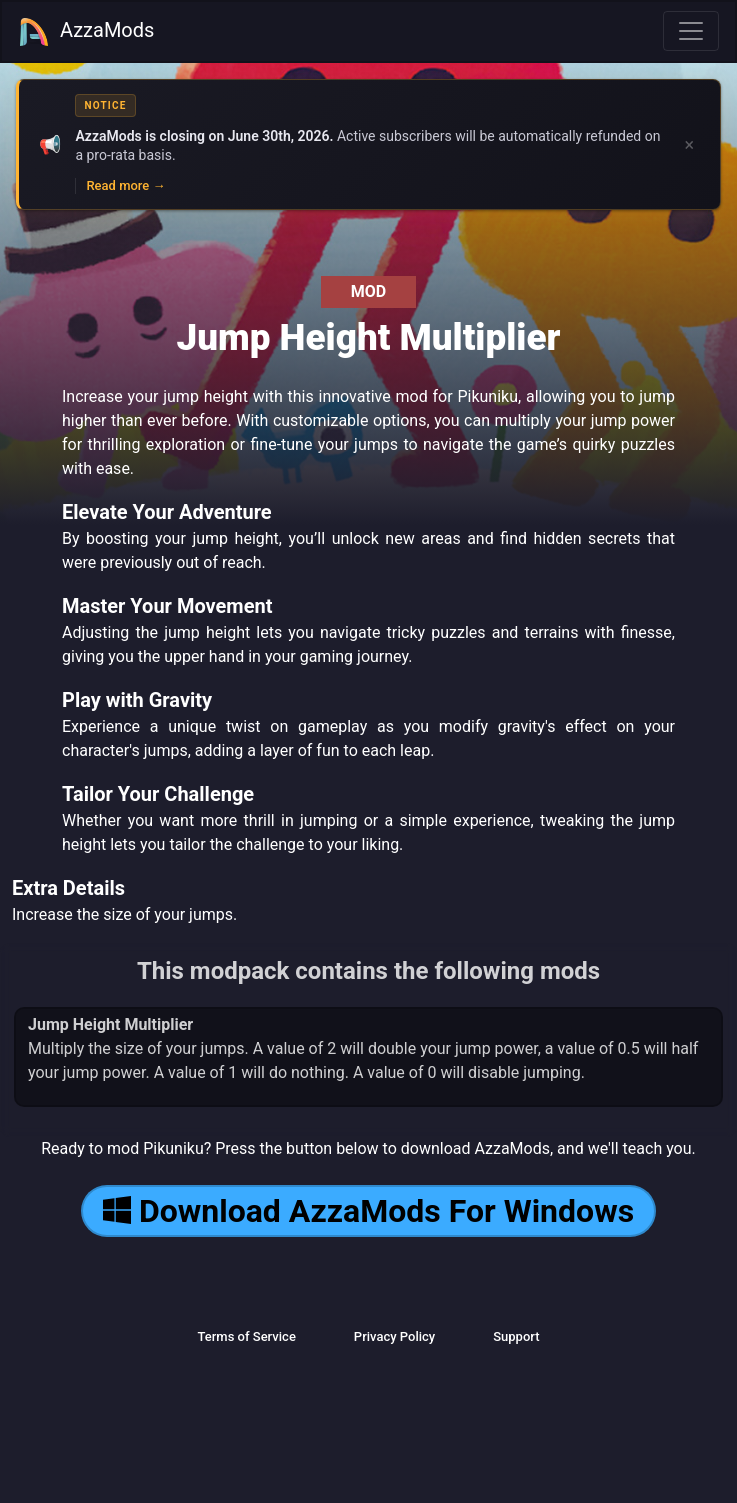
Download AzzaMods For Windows (368, 1211)
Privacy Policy (394, 1336)
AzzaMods (86, 32)
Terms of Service (246, 1336)
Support (516, 1336)
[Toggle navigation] (691, 31)
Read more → (125, 185)
